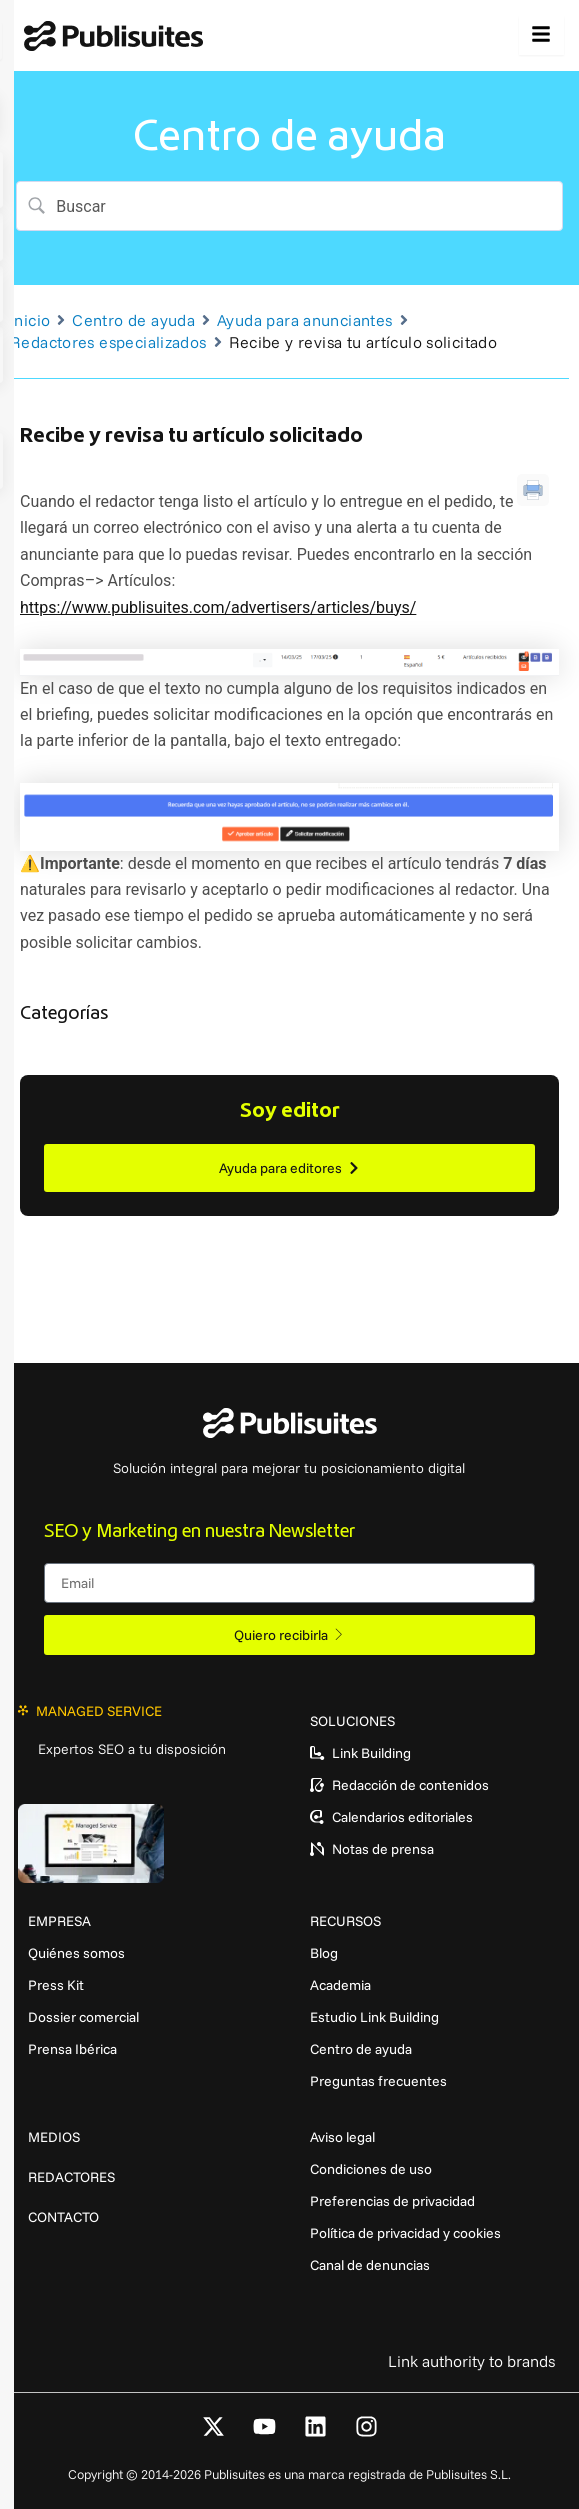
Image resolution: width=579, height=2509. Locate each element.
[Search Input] (299, 206)
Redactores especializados (108, 342)
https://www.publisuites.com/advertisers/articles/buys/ (218, 607)
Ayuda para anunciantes (304, 320)
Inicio (30, 320)
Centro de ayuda (133, 320)
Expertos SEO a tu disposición (132, 1749)
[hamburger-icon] (541, 35)
